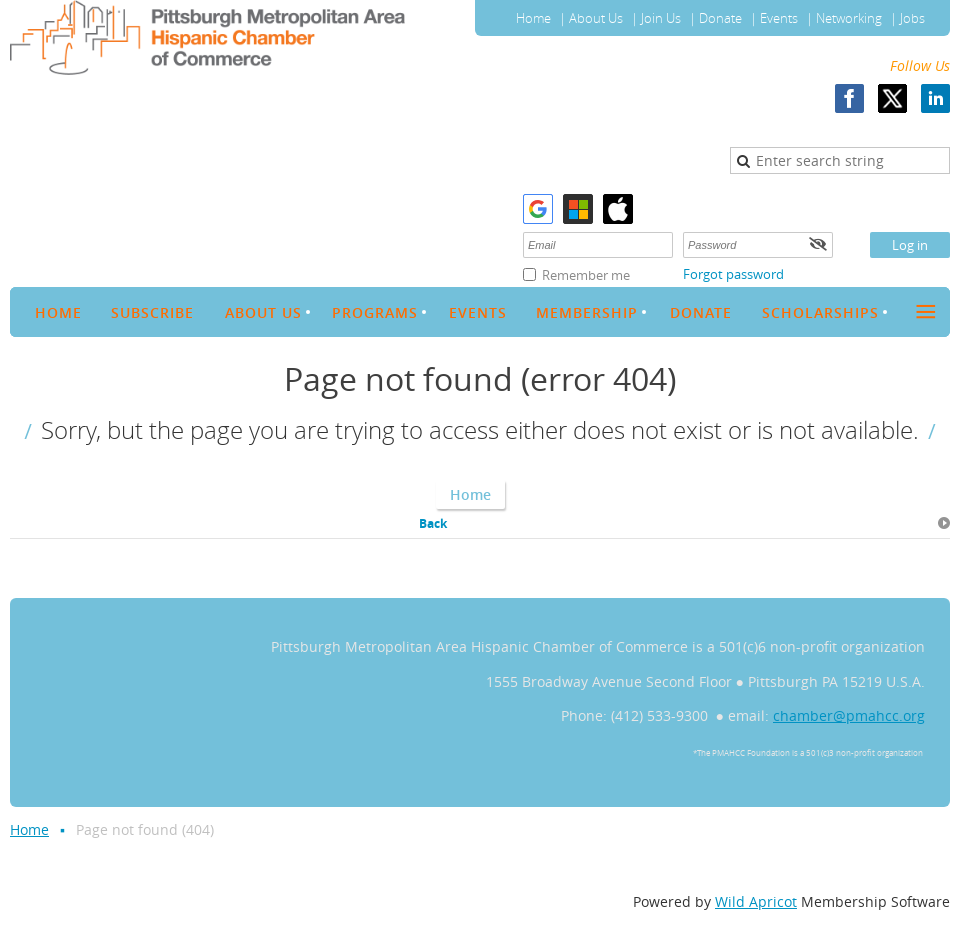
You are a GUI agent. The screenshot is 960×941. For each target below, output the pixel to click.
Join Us (661, 18)
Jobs (912, 18)
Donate (720, 18)
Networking (849, 18)
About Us (596, 18)
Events (779, 18)
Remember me (586, 275)
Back (433, 523)
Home (533, 18)
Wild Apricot (756, 901)
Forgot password (733, 274)
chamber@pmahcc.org (849, 715)
